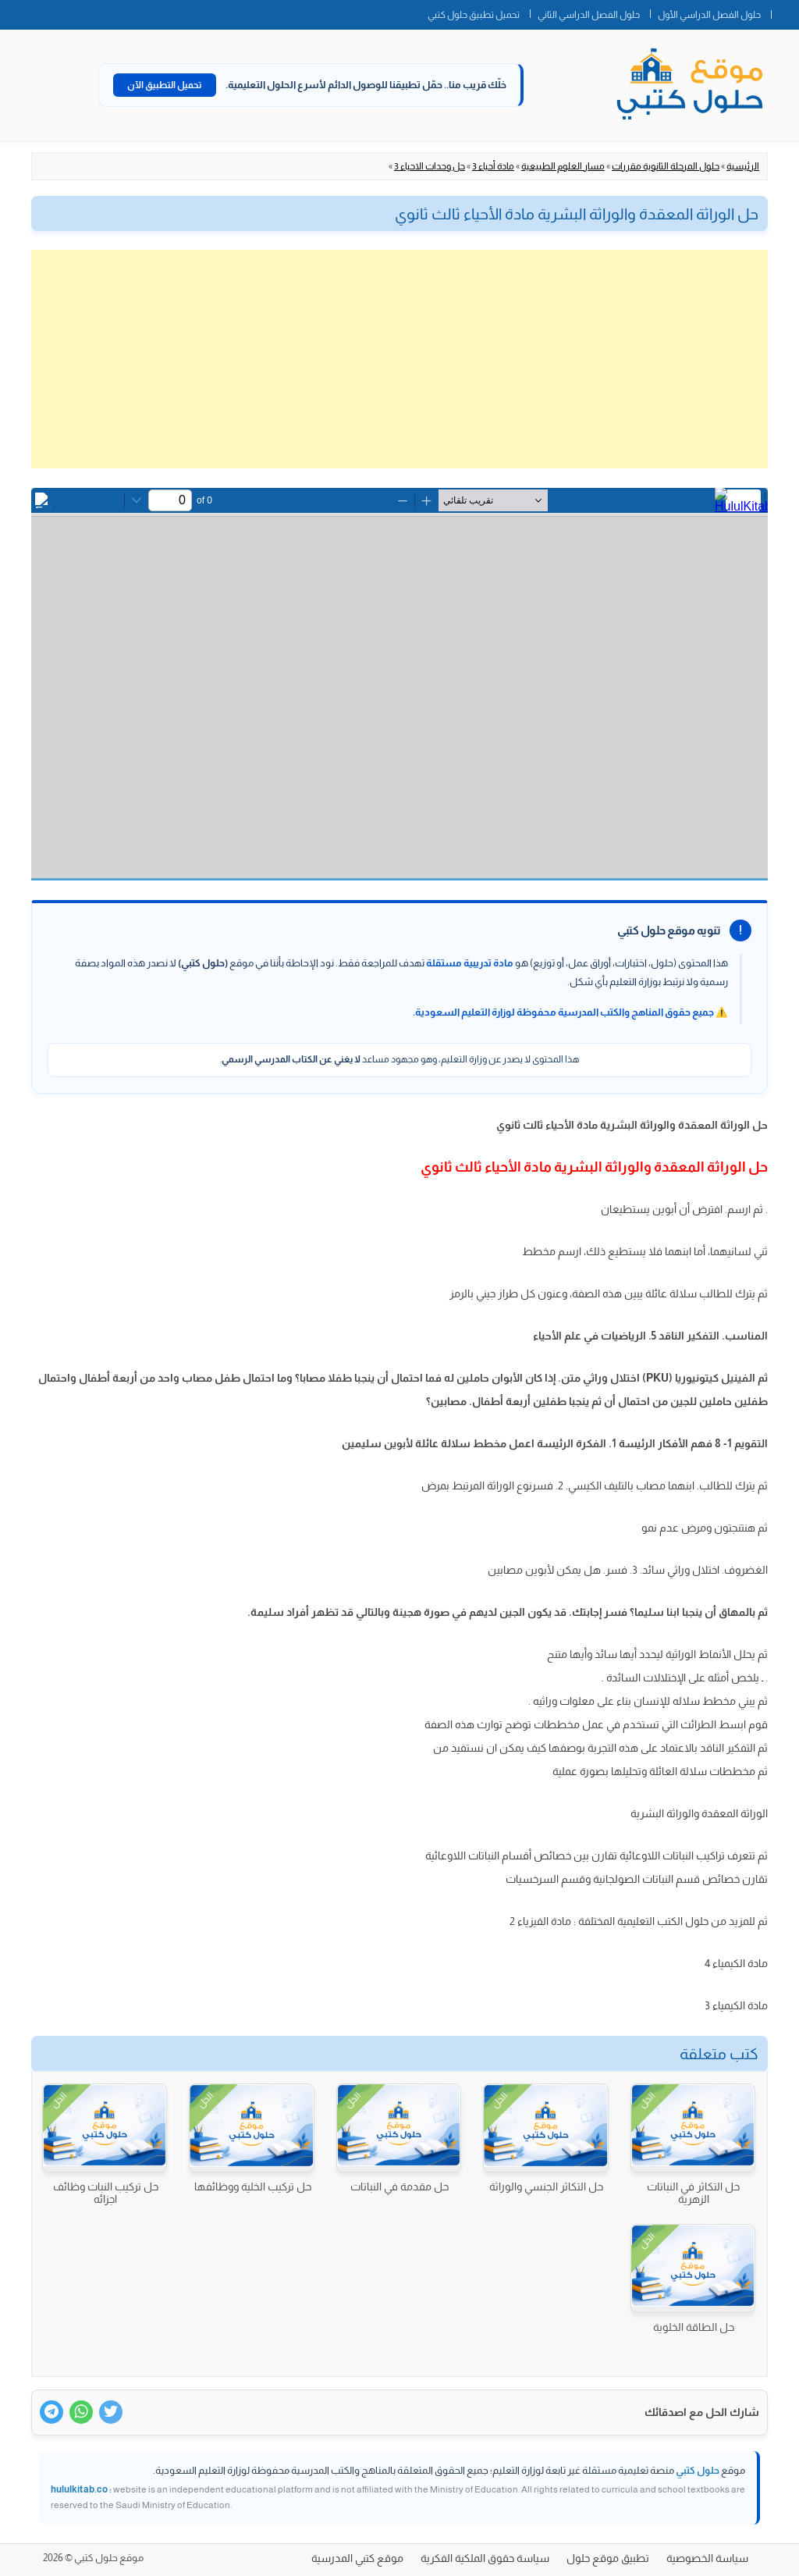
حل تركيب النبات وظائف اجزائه (105, 2192)
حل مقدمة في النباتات (399, 2186)
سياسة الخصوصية (707, 2558)
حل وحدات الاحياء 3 (429, 166)
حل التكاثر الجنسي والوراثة (546, 2186)
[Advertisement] (399, 359)
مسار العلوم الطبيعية (563, 166)
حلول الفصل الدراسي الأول (709, 14)
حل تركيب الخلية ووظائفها (252, 2186)
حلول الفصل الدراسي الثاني (589, 14)
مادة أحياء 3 (493, 166)
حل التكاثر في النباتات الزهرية (693, 2192)
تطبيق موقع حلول (607, 2558)
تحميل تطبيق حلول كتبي (474, 14)
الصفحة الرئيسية (785, 12)
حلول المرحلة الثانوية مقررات (665, 166)
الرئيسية (742, 166)
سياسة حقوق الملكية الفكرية (485, 2558)
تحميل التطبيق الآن (164, 85)
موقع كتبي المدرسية (357, 2558)
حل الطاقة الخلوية (693, 2327)
